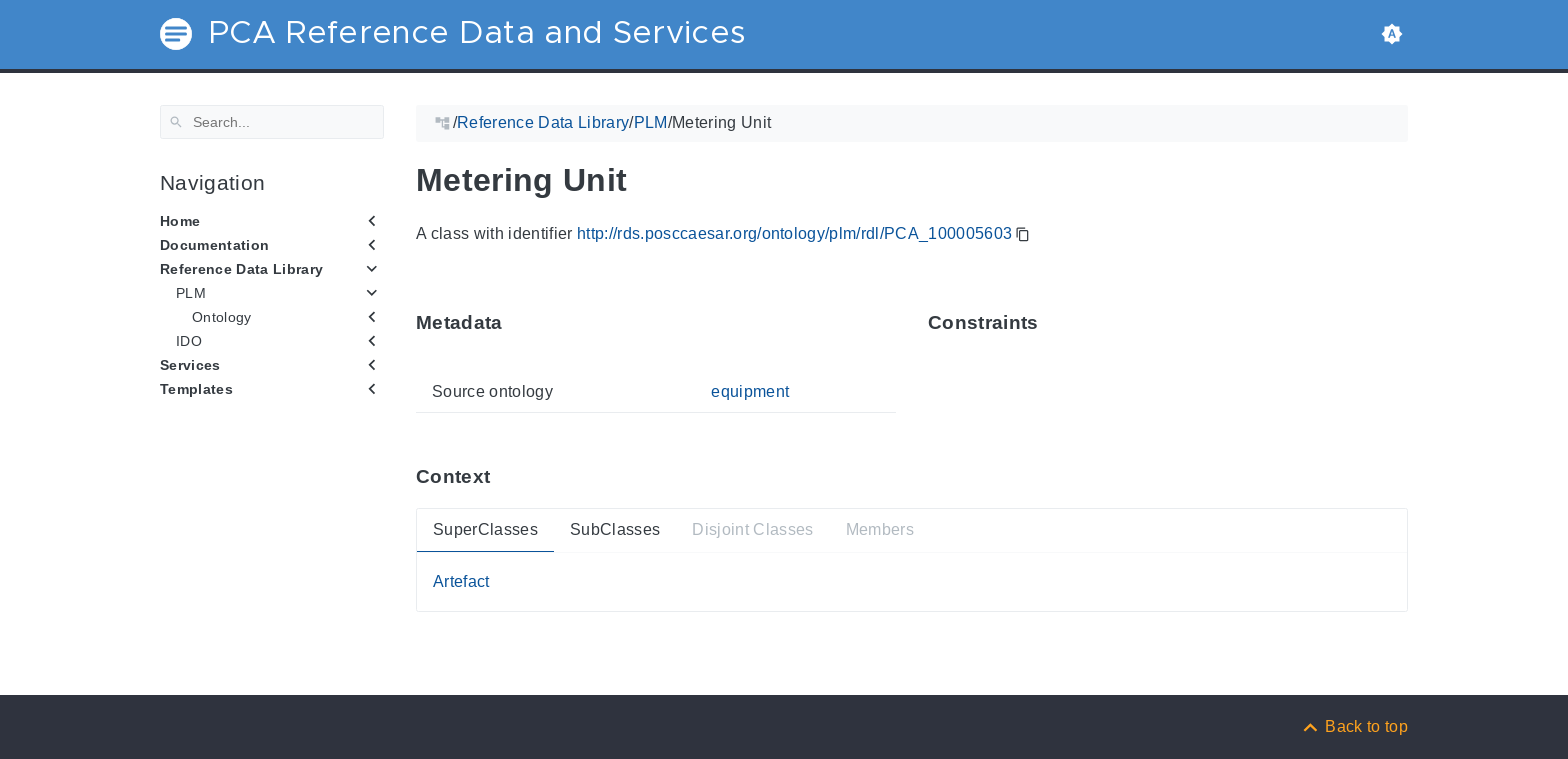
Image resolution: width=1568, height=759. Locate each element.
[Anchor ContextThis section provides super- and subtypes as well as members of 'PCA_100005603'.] (505, 476)
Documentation (214, 245)
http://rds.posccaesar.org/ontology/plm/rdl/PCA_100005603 (794, 233)
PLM (191, 293)
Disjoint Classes (752, 529)
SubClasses (615, 529)
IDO (189, 341)
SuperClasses (485, 529)
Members (880, 529)
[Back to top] (1354, 726)
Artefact (461, 581)
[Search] (272, 122)
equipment (750, 391)
